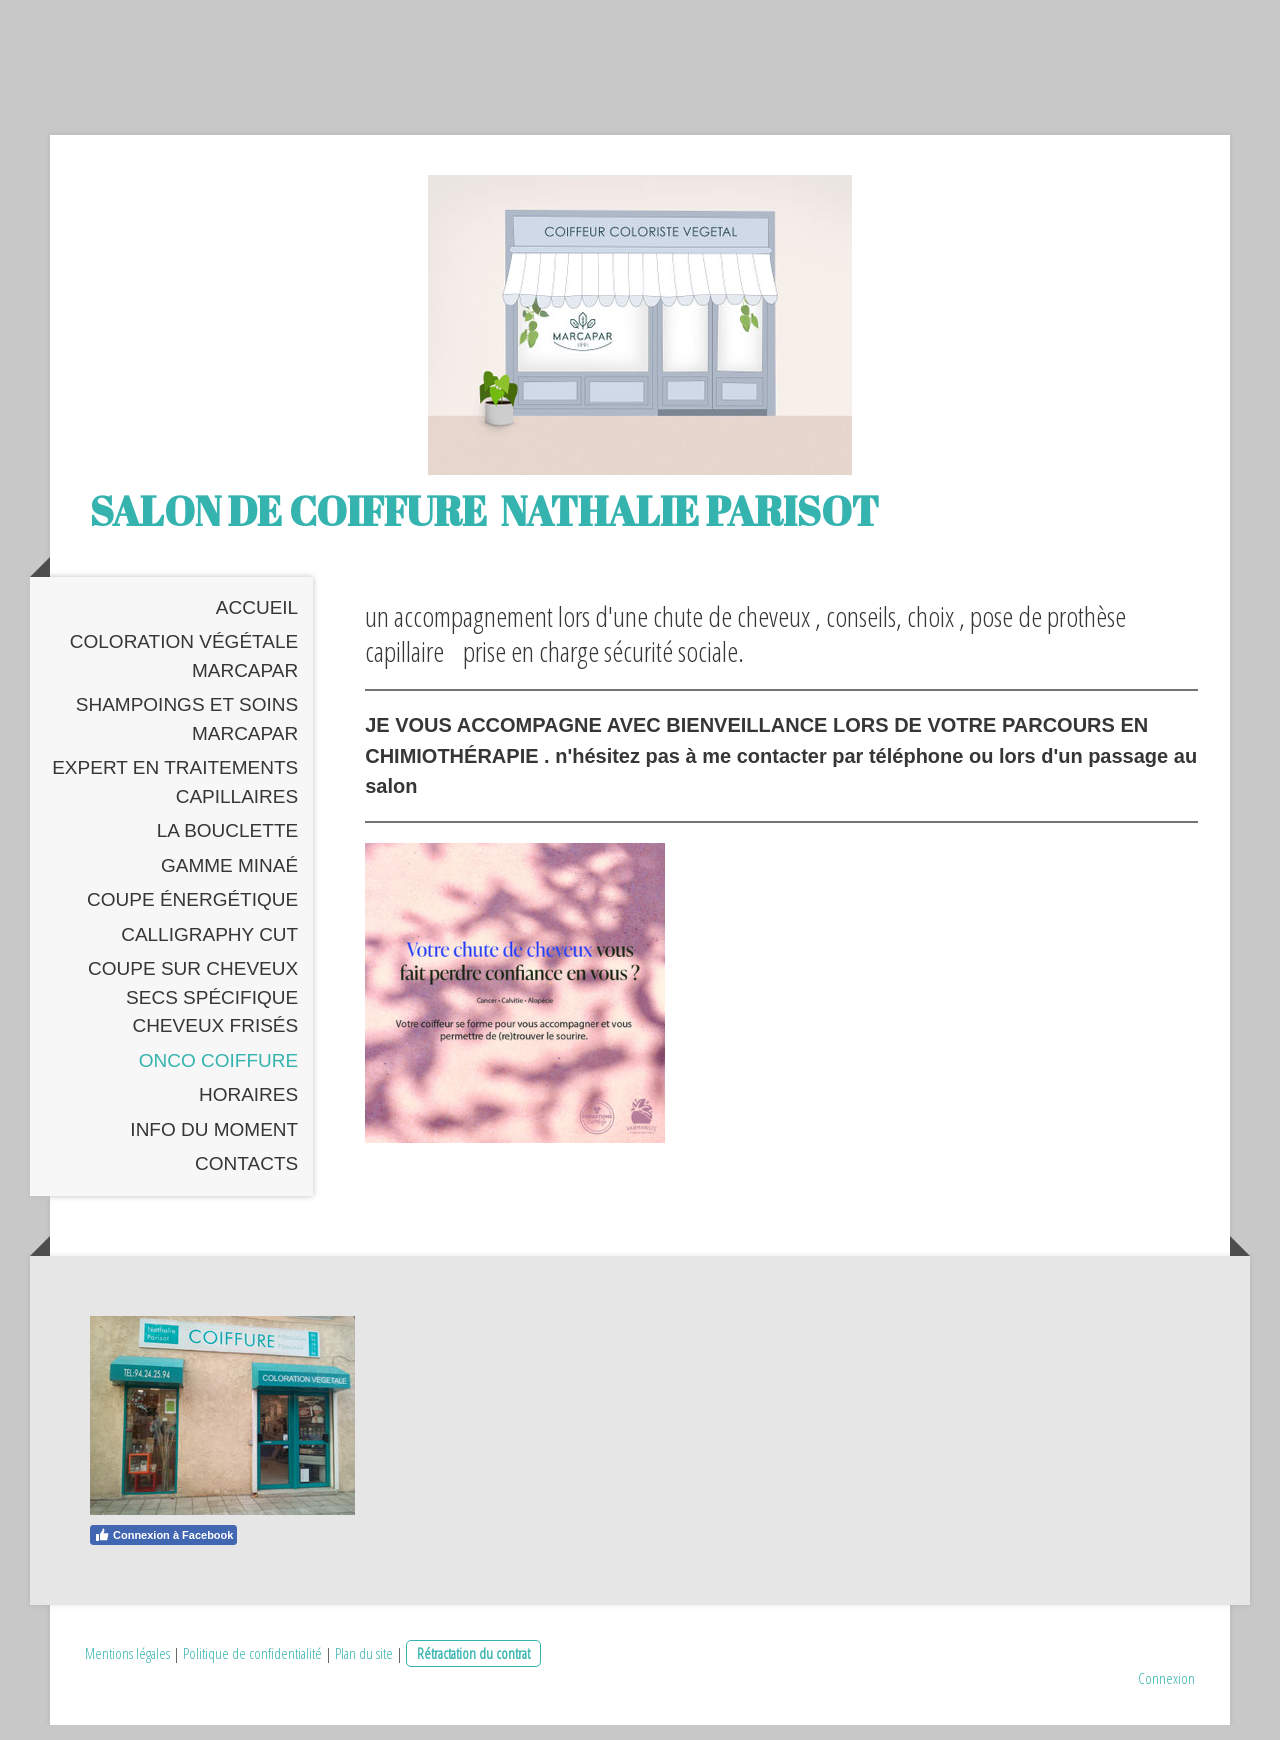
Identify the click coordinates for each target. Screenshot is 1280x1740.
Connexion (1166, 1693)
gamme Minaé (229, 880)
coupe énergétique (192, 915)
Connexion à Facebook (163, 1550)
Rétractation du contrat (473, 1668)
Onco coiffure (218, 1075)
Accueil (257, 622)
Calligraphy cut (209, 949)
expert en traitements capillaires (175, 798)
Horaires (248, 1110)
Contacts (246, 1179)
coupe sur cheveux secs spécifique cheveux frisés (193, 1013)
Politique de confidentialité (252, 1668)
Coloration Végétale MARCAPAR (184, 672)
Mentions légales (127, 1668)
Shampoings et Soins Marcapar (187, 735)
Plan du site (364, 1668)
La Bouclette (228, 846)
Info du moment (214, 1144)
